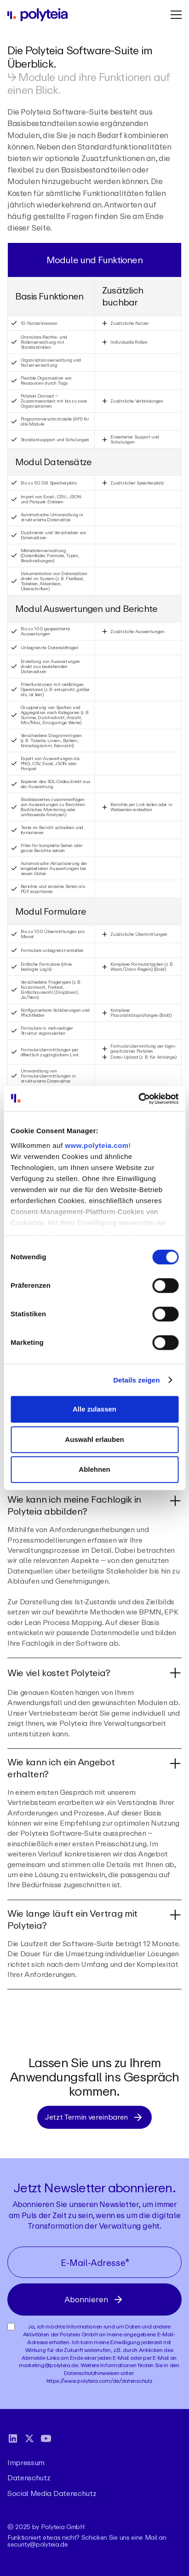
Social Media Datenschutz (51, 2492)
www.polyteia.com (96, 1145)
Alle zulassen (94, 1409)
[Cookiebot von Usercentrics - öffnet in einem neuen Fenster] (138, 1099)
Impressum (26, 2461)
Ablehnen (94, 1469)
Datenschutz (28, 2477)
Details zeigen (136, 1380)
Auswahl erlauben (94, 1439)
